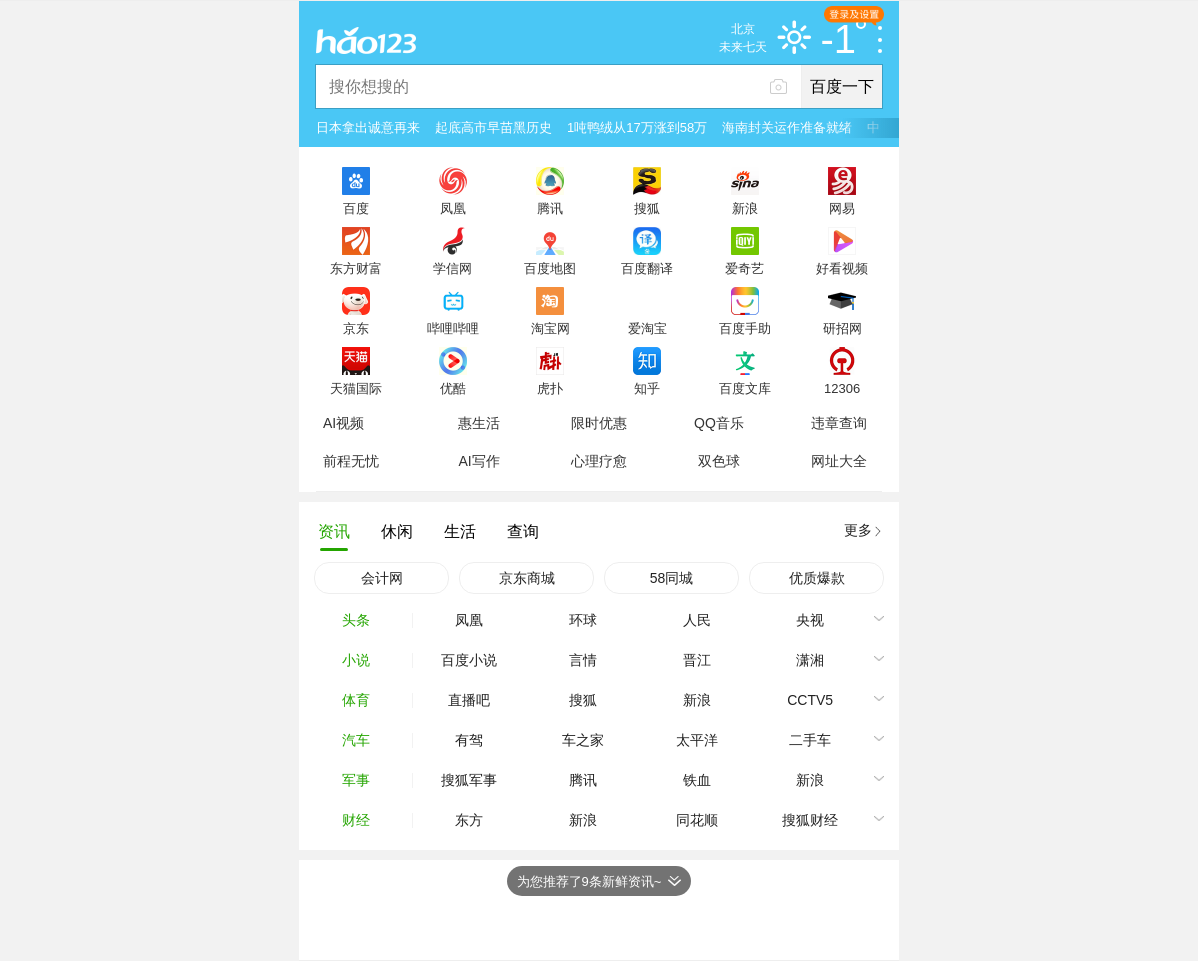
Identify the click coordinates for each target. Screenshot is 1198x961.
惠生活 (479, 423)
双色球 (719, 461)
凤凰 (453, 208)
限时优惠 (599, 423)
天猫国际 (356, 388)
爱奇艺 (744, 268)
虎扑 (550, 388)
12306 (842, 388)
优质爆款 (817, 578)
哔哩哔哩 (453, 328)
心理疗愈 (599, 461)
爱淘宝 (647, 328)
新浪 (745, 208)
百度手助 (745, 328)
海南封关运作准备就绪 (787, 127)
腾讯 (550, 208)
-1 (843, 40)
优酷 (453, 388)
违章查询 (839, 423)
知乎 (647, 388)
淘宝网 (550, 328)
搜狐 (647, 208)
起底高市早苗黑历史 (493, 127)
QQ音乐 (719, 423)
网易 (842, 208)
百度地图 (550, 268)
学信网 (452, 268)
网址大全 (839, 461)
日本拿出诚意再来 (368, 127)
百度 (356, 208)
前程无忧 (351, 461)
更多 (858, 530)
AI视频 (343, 423)
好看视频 (842, 268)
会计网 (382, 578)
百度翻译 (647, 268)
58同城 (672, 578)
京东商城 (527, 578)
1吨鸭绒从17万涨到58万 (637, 127)
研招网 (842, 328)
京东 (356, 328)
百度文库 (745, 388)
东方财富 (356, 268)
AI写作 (478, 461)
